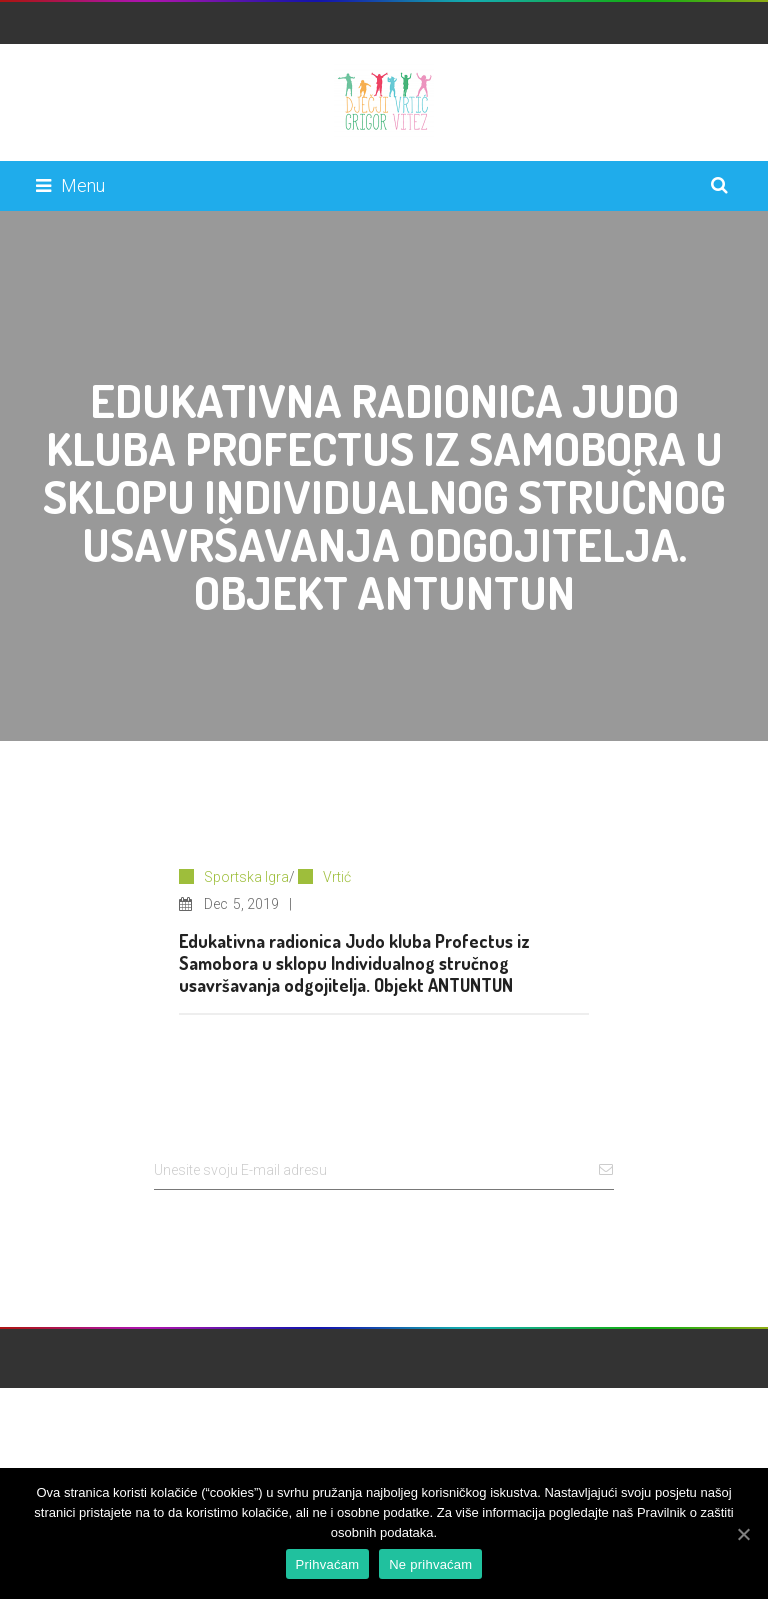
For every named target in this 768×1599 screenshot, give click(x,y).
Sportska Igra (246, 877)
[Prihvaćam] (743, 1534)
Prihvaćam (328, 1564)
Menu (70, 185)
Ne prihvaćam (430, 1564)
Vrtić (337, 877)
